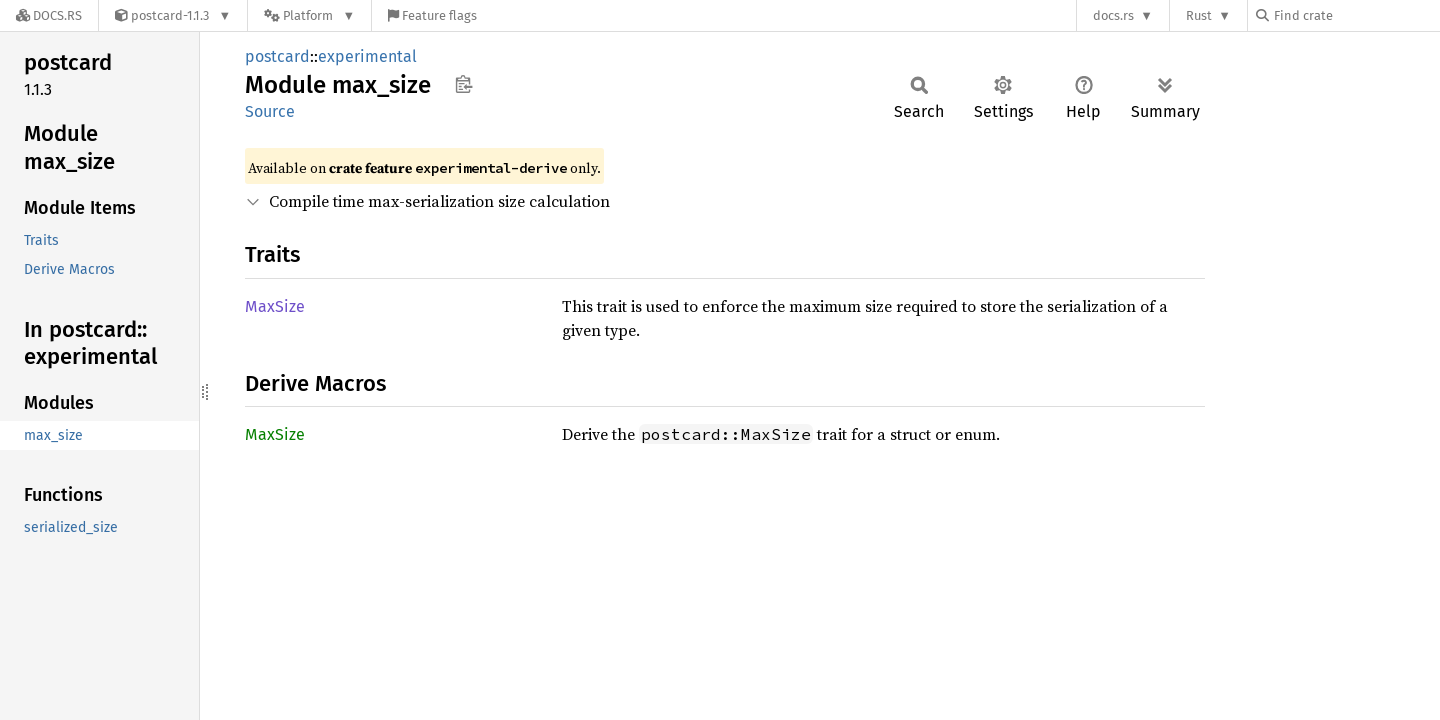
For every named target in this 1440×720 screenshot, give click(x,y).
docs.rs (1113, 15)
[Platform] (309, 15)
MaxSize (275, 306)
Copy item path (463, 84)
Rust (1199, 15)
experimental (367, 56)
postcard (277, 56)
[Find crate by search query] (1356, 15)
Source (270, 111)
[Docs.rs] (49, 15)
